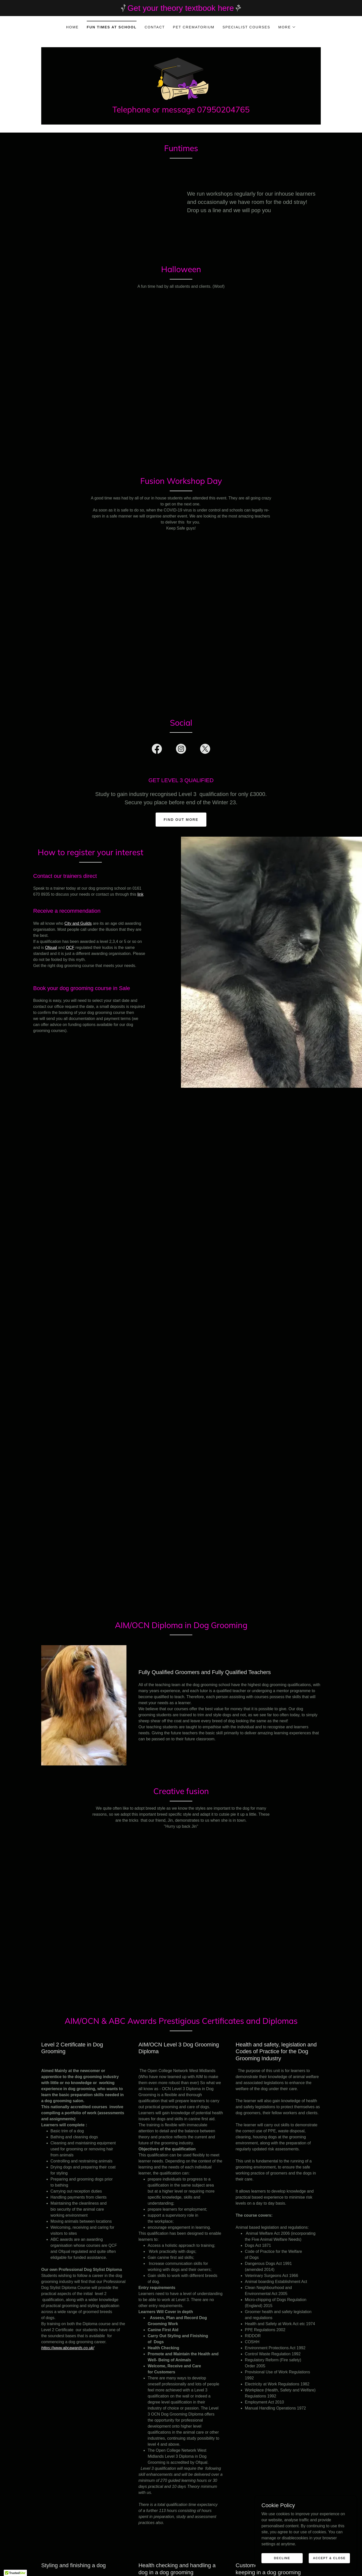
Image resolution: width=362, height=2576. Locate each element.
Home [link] (72, 27)
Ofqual (51, 947)
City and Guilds (78, 923)
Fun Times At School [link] (112, 27)
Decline (282, 2558)
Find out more (181, 820)
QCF (70, 947)
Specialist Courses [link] (246, 27)
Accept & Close (329, 2558)
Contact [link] (155, 27)
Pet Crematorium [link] (193, 27)
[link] (180, 78)
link (140, 894)
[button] (287, 27)
